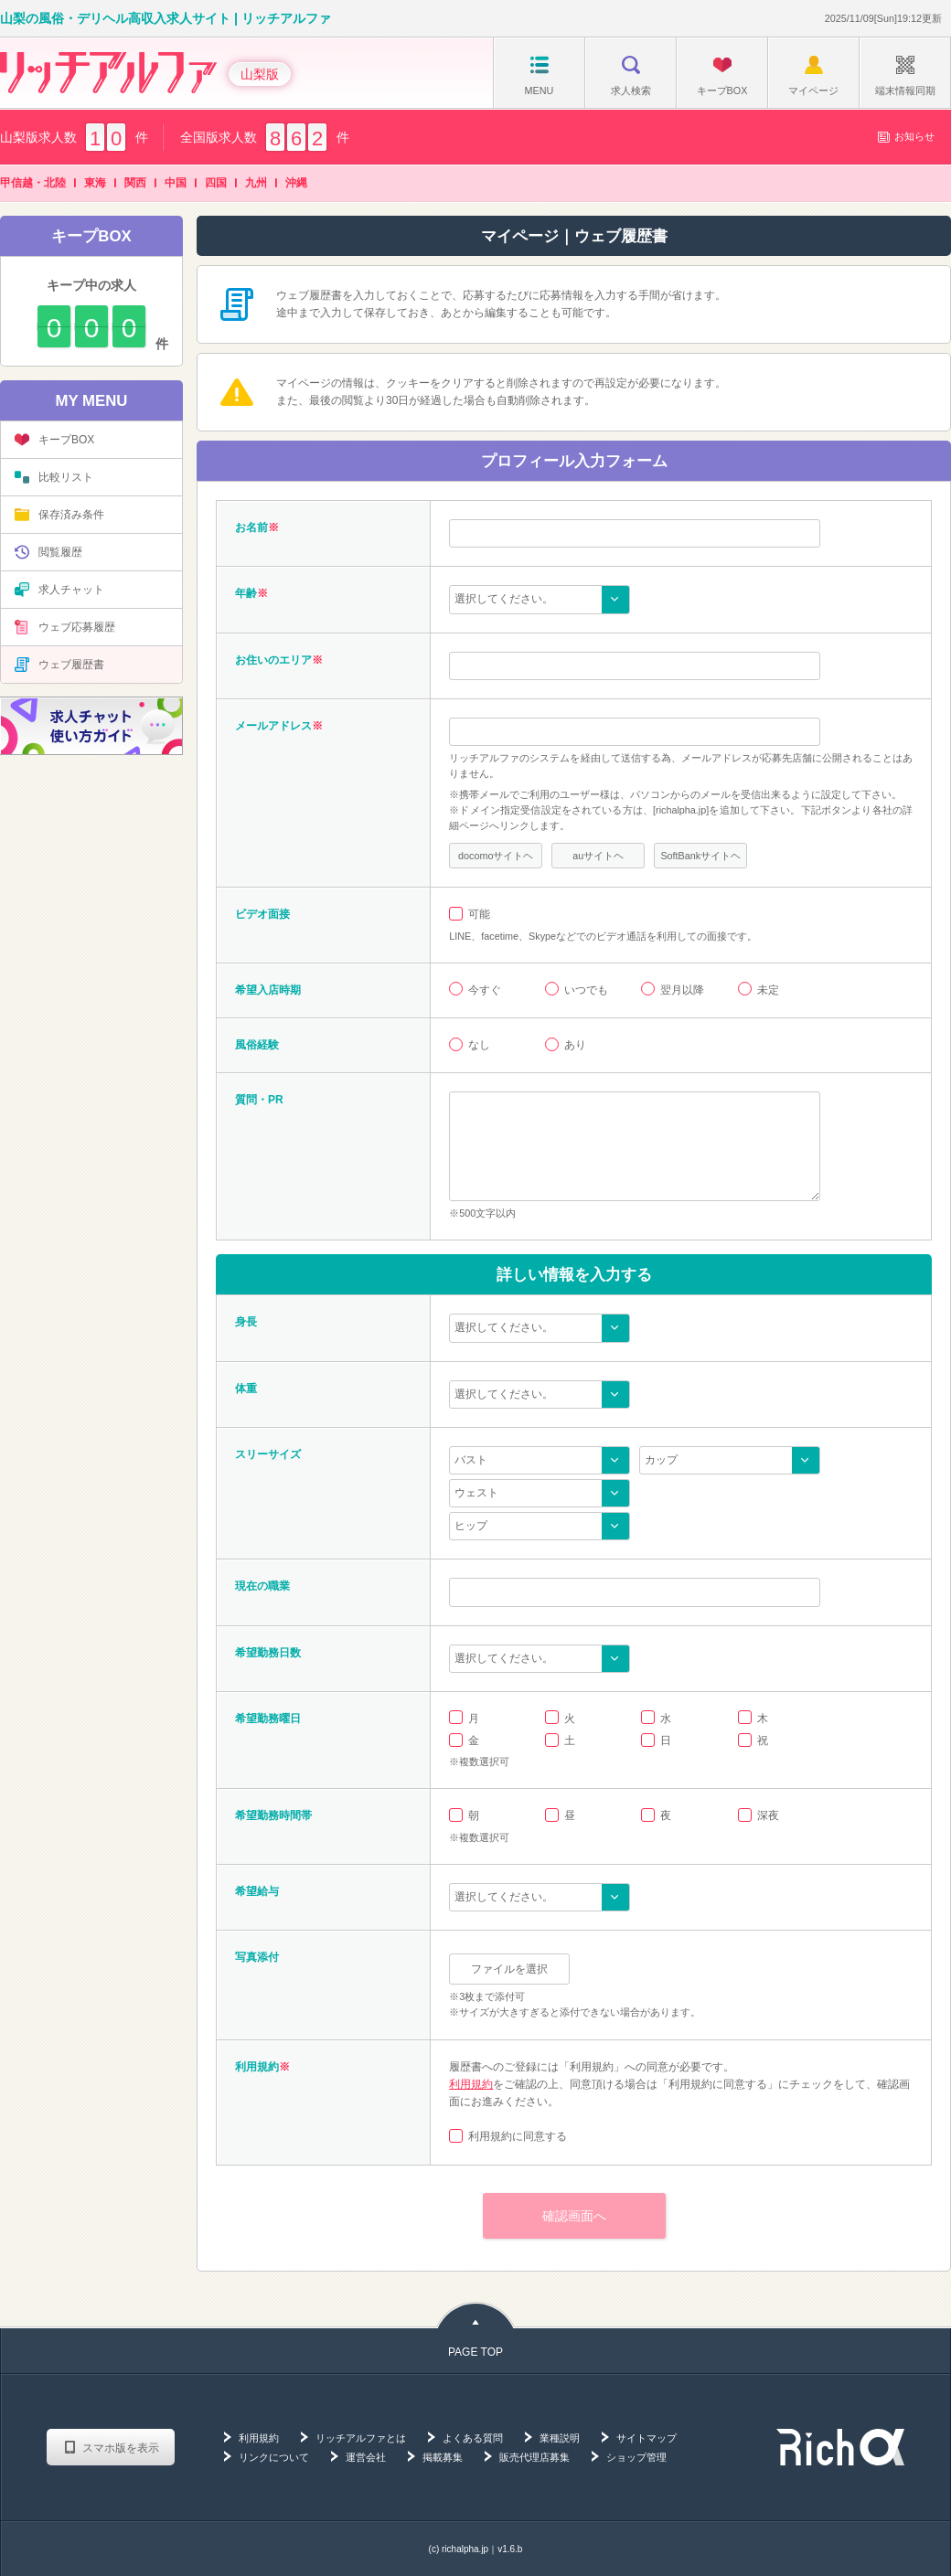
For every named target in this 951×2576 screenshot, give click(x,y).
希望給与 (257, 1891)
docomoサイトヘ (495, 855)
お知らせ (906, 136)
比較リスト (54, 477)
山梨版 (259, 74)
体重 (246, 1388)
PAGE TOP (475, 2352)
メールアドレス (273, 725)
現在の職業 (262, 1586)
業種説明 (560, 2437)
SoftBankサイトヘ (700, 855)
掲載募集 (442, 2457)
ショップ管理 (636, 2457)
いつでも (586, 990)
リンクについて (274, 2457)
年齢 (246, 593)
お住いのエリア (273, 660)
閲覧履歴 (48, 552)
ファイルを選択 (509, 1969)
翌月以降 (682, 990)
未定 (768, 990)
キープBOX (722, 76)
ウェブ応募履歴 (65, 627)
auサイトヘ (598, 855)
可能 (479, 914)
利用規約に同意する (517, 2136)
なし (479, 1044)
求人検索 (631, 76)
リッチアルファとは (360, 2437)
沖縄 (296, 182)
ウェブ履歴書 (59, 664)
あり (575, 1044)
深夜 (768, 1815)
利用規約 (471, 2084)
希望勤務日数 (268, 1652)
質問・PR (259, 1099)
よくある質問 (473, 2437)
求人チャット (59, 589)
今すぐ (484, 990)
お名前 (251, 527)
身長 (246, 1321)
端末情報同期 (905, 76)
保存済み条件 (59, 514)
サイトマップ (646, 2437)
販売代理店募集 (534, 2457)
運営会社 (366, 2457)
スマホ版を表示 (120, 2448)
